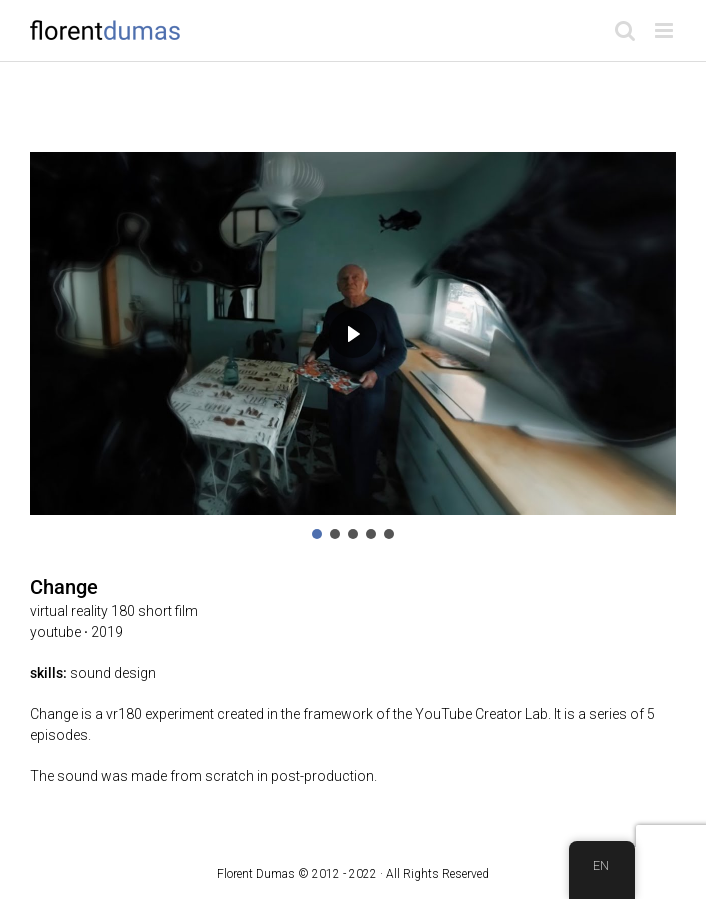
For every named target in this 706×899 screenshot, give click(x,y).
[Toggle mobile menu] (665, 30)
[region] (353, 347)
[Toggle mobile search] (625, 30)
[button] (317, 534)
